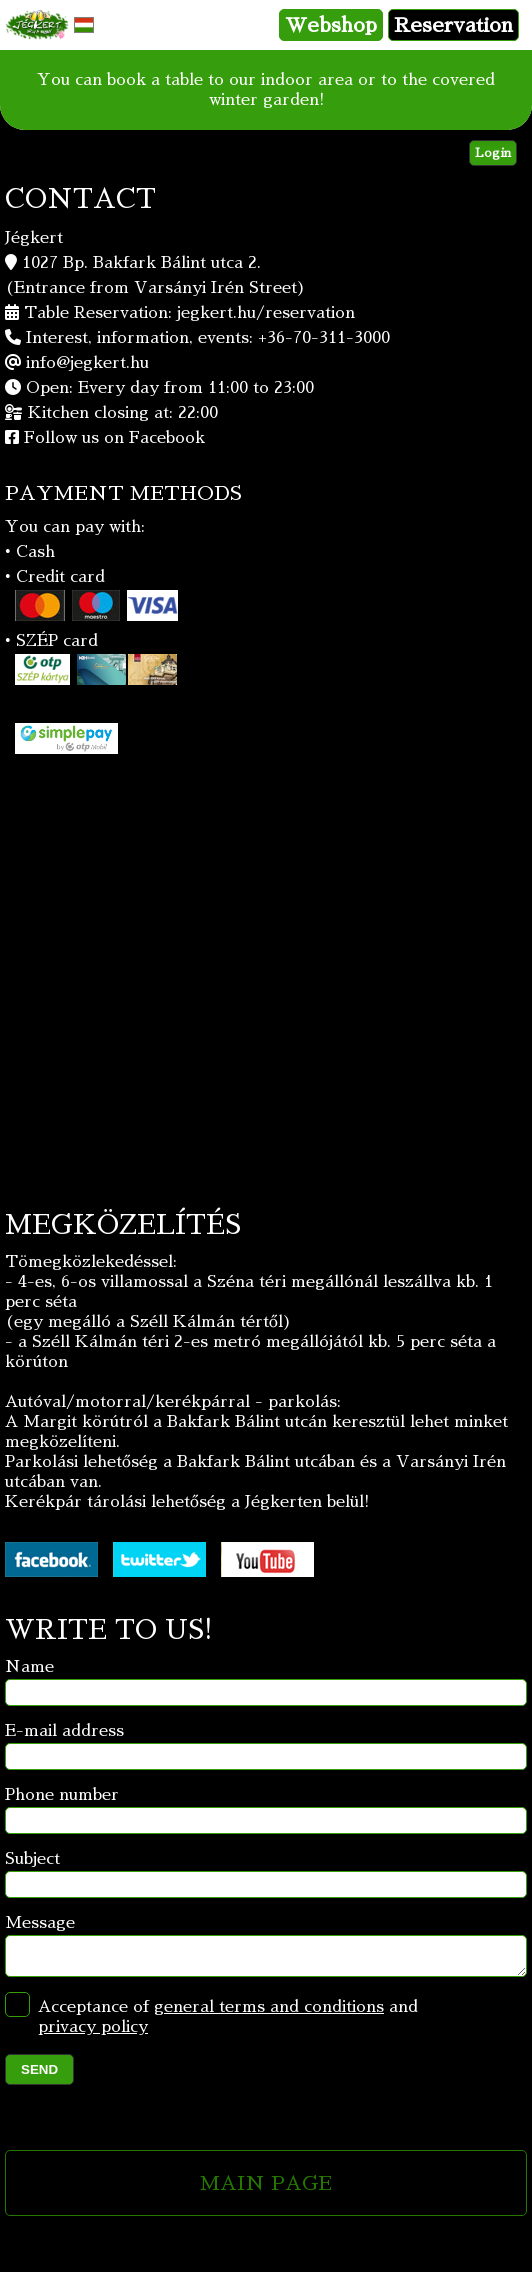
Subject (32, 1859)
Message (40, 1923)
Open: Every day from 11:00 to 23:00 (170, 388)
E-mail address (64, 1731)
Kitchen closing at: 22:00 (123, 413)
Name (29, 1667)
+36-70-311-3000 (324, 338)
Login (493, 153)
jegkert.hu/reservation (266, 313)
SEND (39, 2075)
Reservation (453, 25)
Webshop (331, 25)
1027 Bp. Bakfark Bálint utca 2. (141, 263)
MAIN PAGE (266, 2189)
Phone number (62, 1795)
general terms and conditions (269, 2013)
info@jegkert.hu (87, 363)
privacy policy (93, 2033)
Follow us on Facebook (114, 438)
